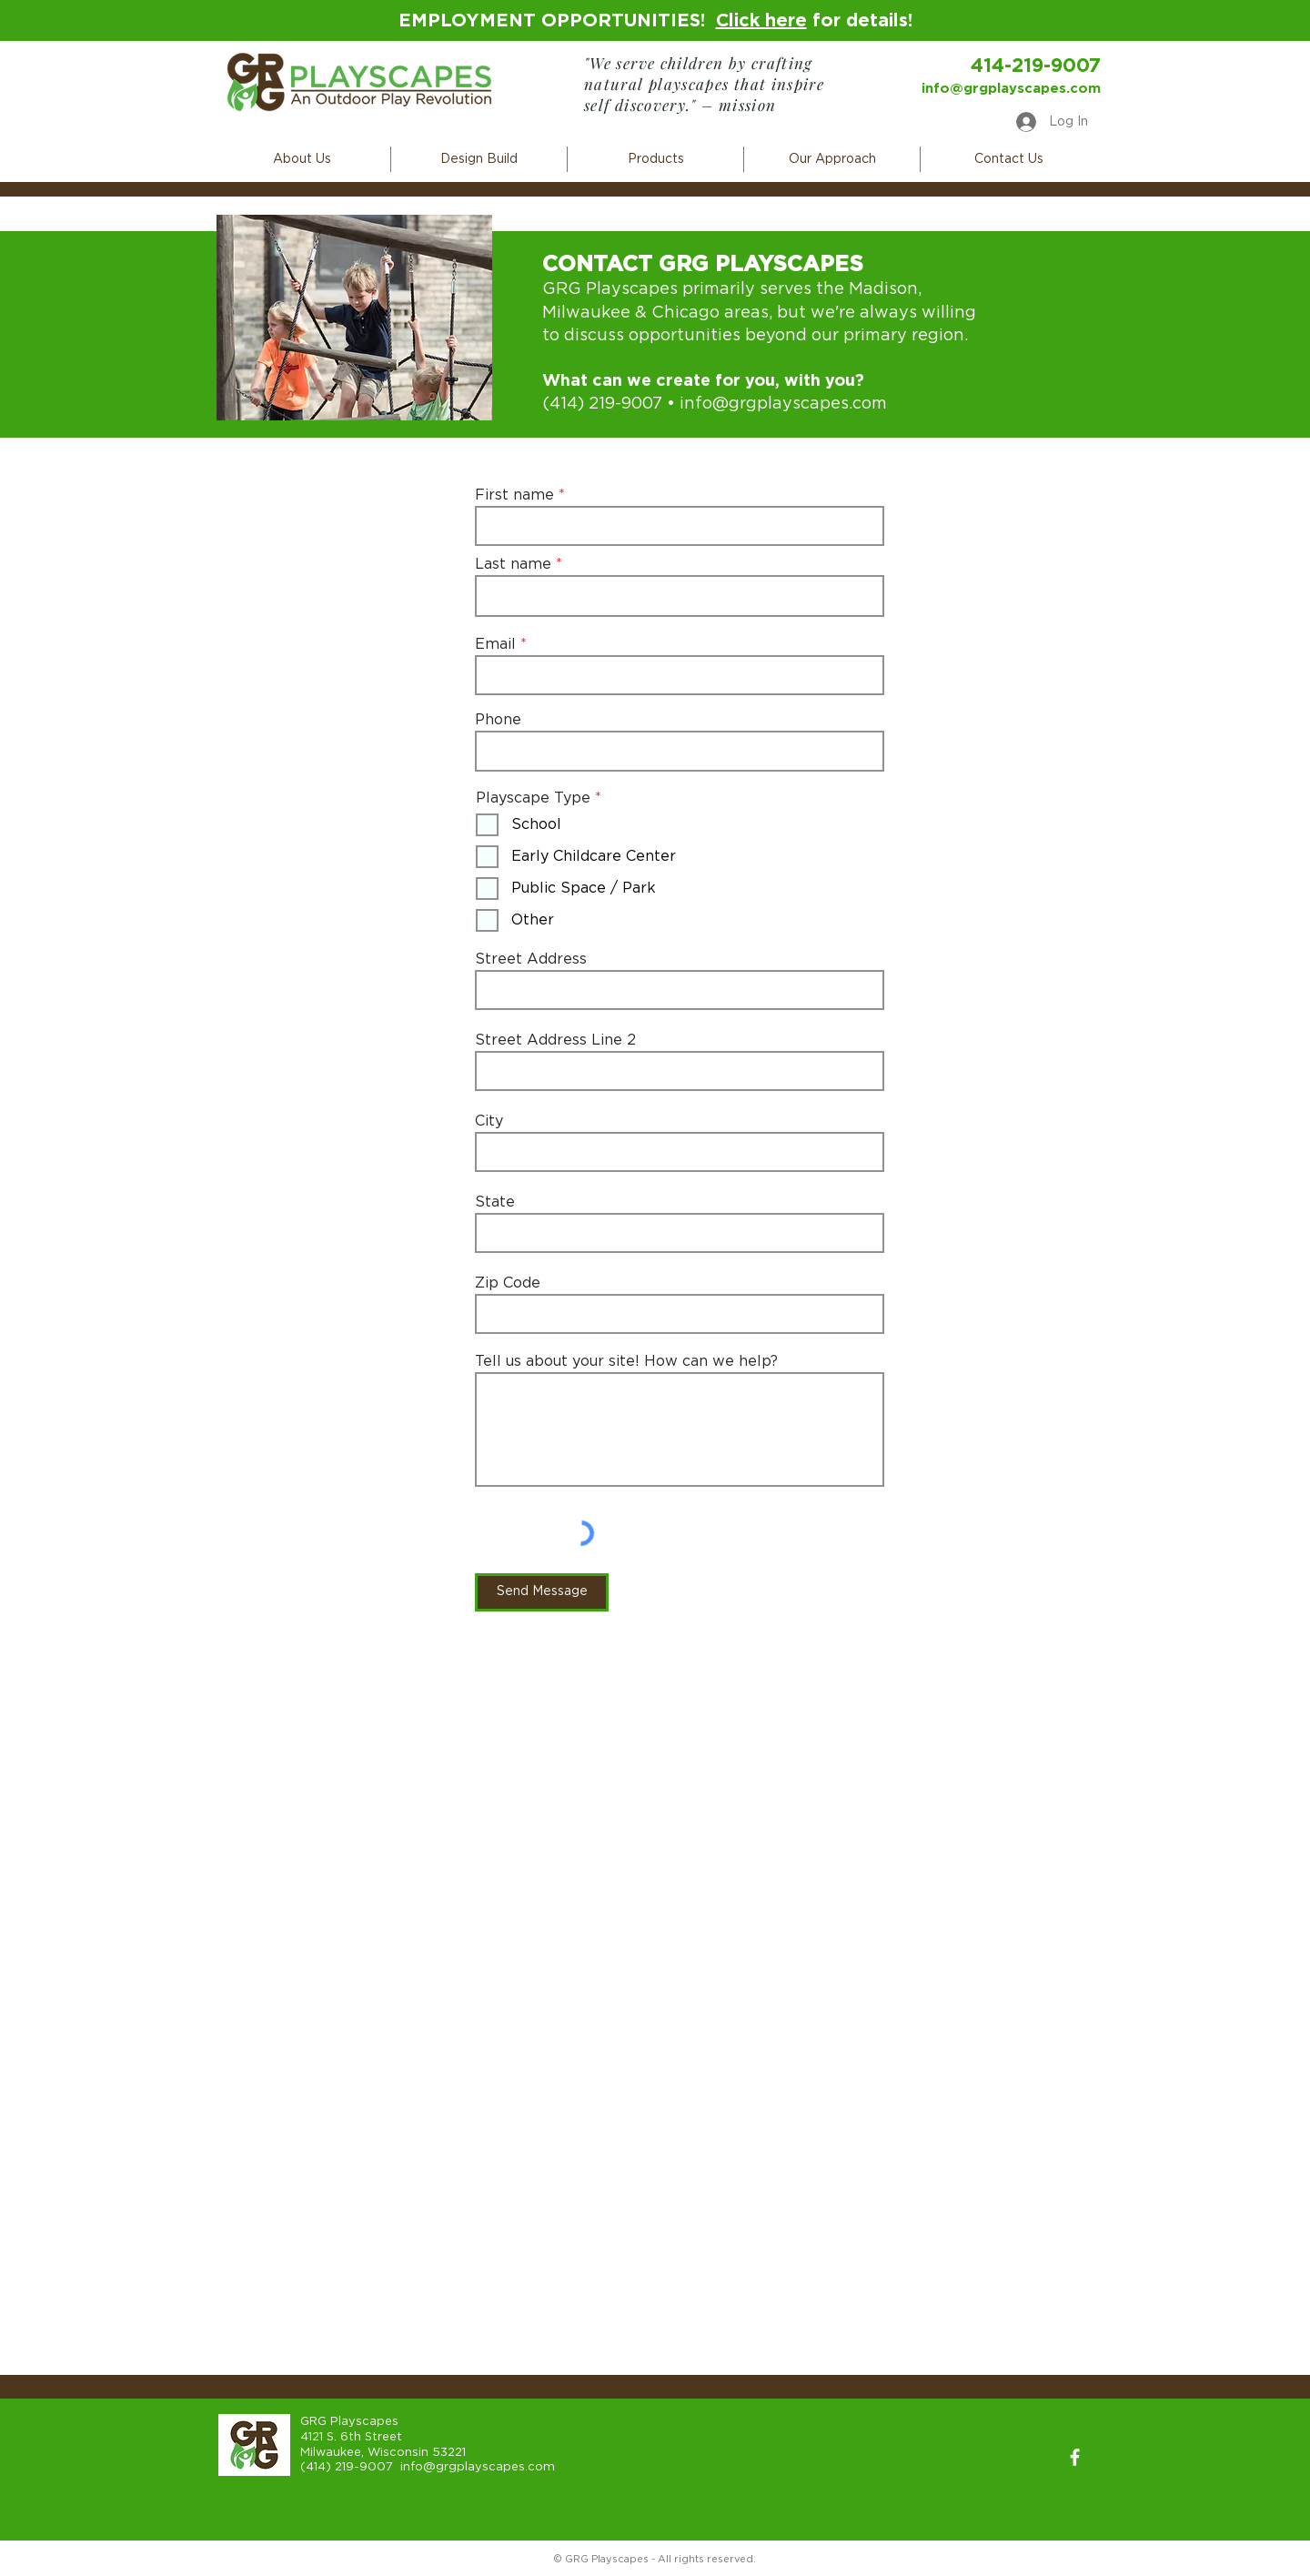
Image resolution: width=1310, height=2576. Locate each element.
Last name (513, 564)
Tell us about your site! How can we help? (626, 1361)
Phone (498, 719)
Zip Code (507, 1283)
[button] (301, 159)
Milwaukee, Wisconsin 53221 (383, 2453)
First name (514, 495)
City (489, 1121)
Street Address (531, 959)
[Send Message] (542, 1592)
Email (495, 644)
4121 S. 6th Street (351, 2437)
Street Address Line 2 (555, 1040)
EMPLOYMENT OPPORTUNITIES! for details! (655, 21)
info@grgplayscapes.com (1011, 89)
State (495, 1202)
